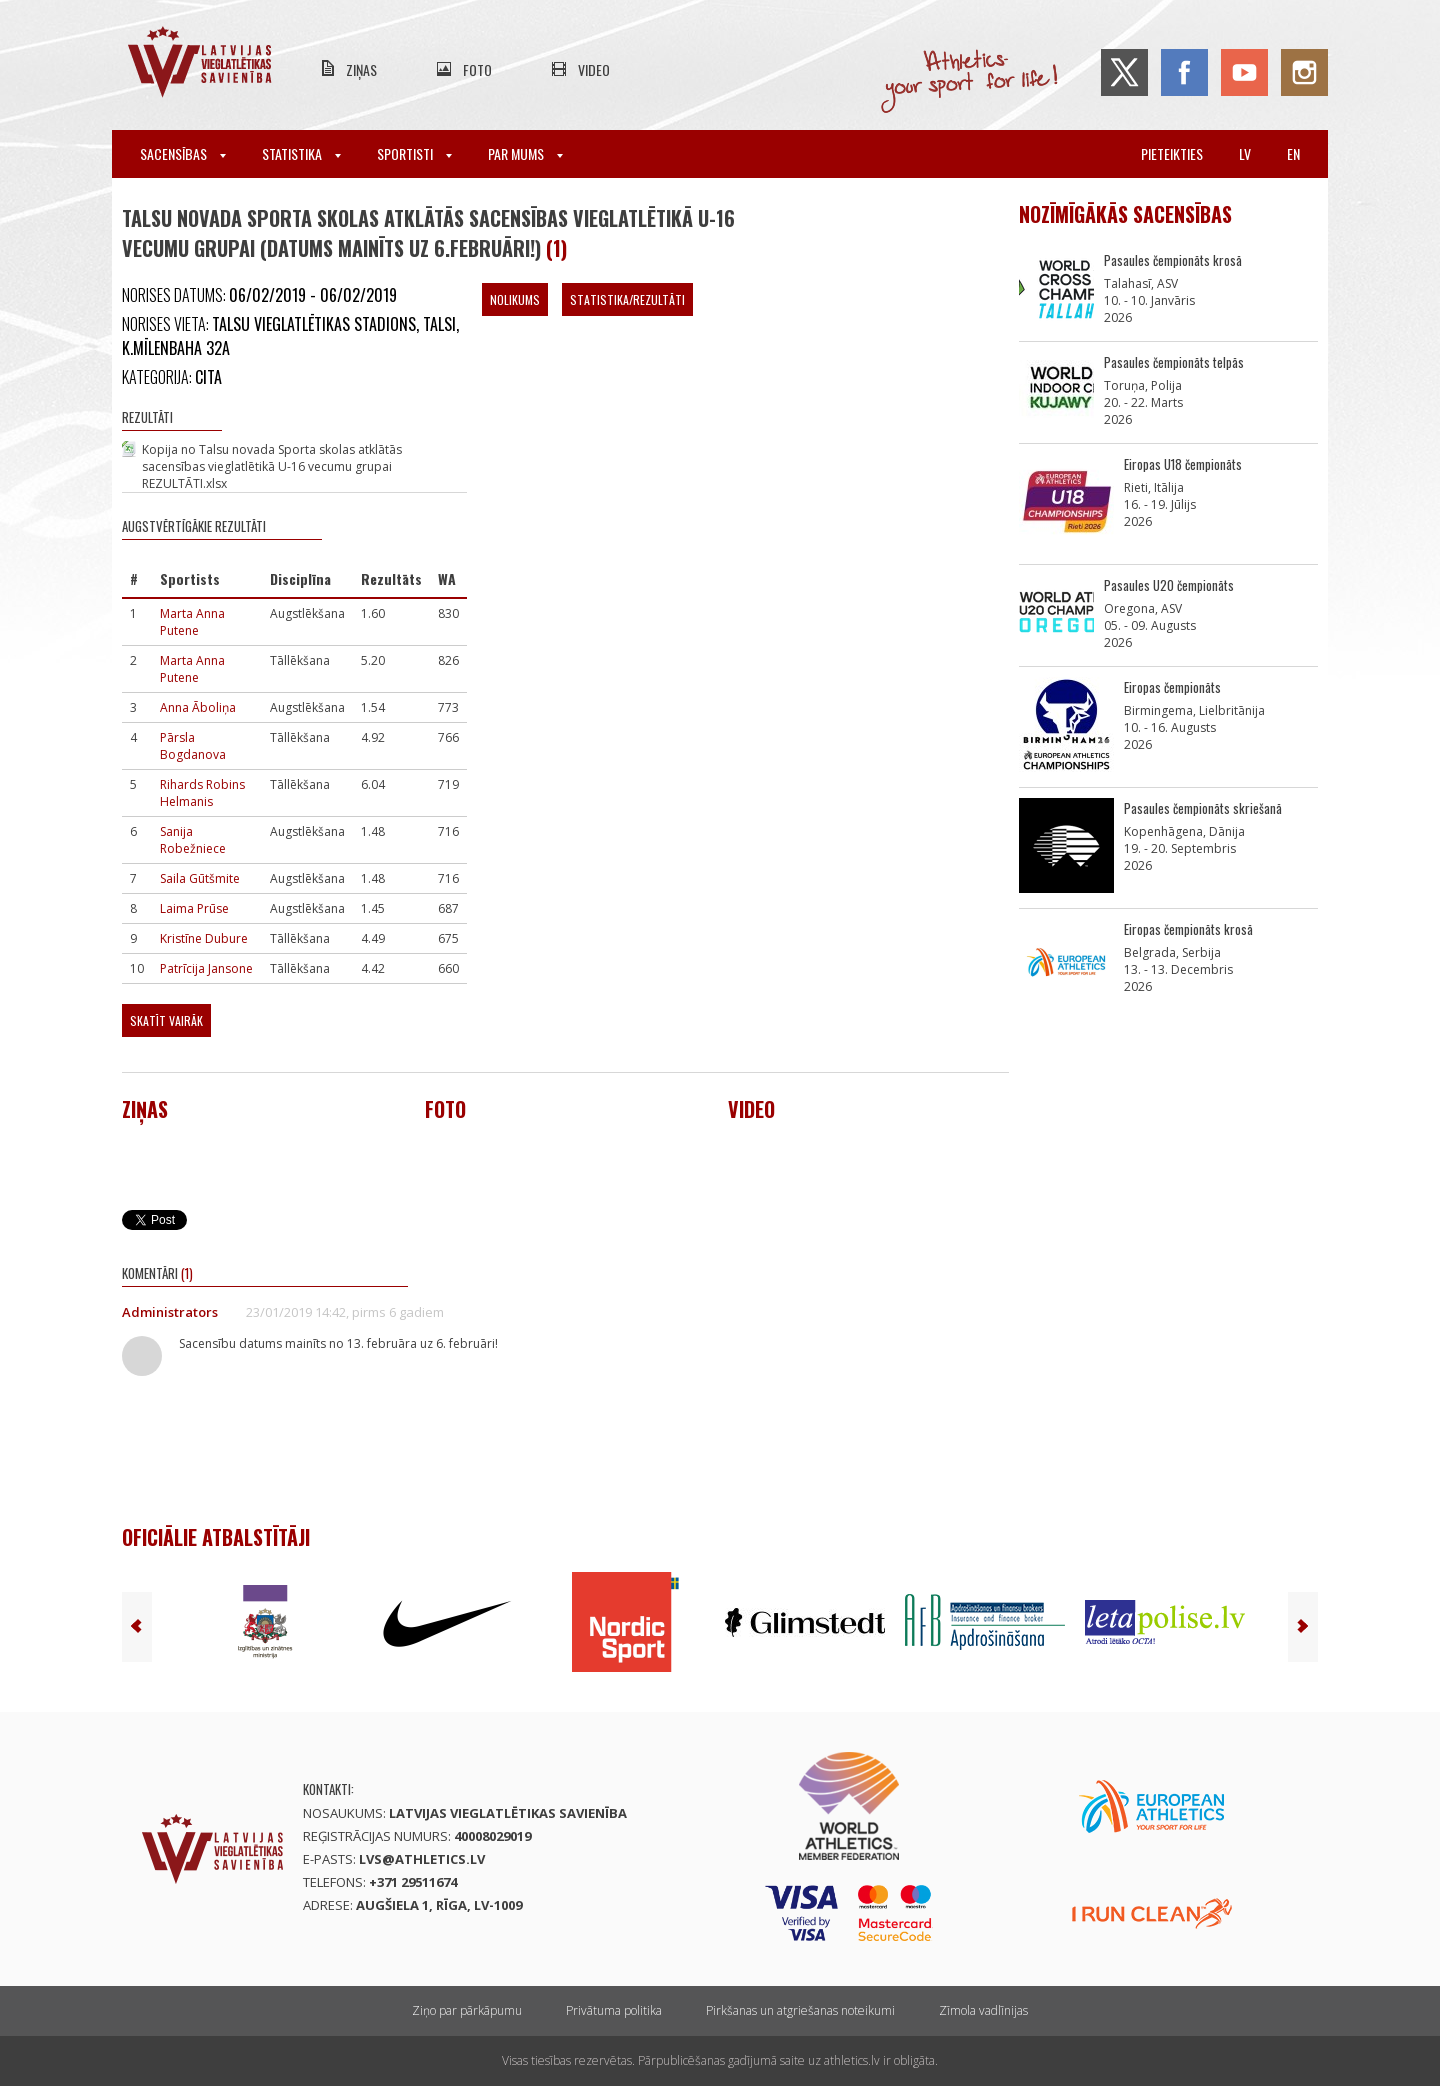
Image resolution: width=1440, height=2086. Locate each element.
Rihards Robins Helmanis (202, 793)
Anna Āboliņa (198, 707)
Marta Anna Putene (192, 622)
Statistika (301, 153)
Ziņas (361, 69)
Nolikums (515, 299)
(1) (556, 248)
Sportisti (414, 153)
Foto (477, 69)
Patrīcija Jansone (206, 968)
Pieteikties (1172, 153)
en (1293, 153)
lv (1245, 153)
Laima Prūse (194, 908)
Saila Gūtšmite (200, 878)
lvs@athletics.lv (422, 1859)
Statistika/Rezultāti (627, 299)
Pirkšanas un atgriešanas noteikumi (800, 2010)
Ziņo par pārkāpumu (467, 2010)
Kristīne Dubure (204, 938)
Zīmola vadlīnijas (983, 2010)
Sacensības (183, 153)
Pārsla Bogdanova (193, 746)
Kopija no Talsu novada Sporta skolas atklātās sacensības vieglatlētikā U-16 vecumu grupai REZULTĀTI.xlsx (272, 466)
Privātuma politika (614, 2010)
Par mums (525, 153)
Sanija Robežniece (193, 840)
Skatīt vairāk (166, 1020)
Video (594, 69)
